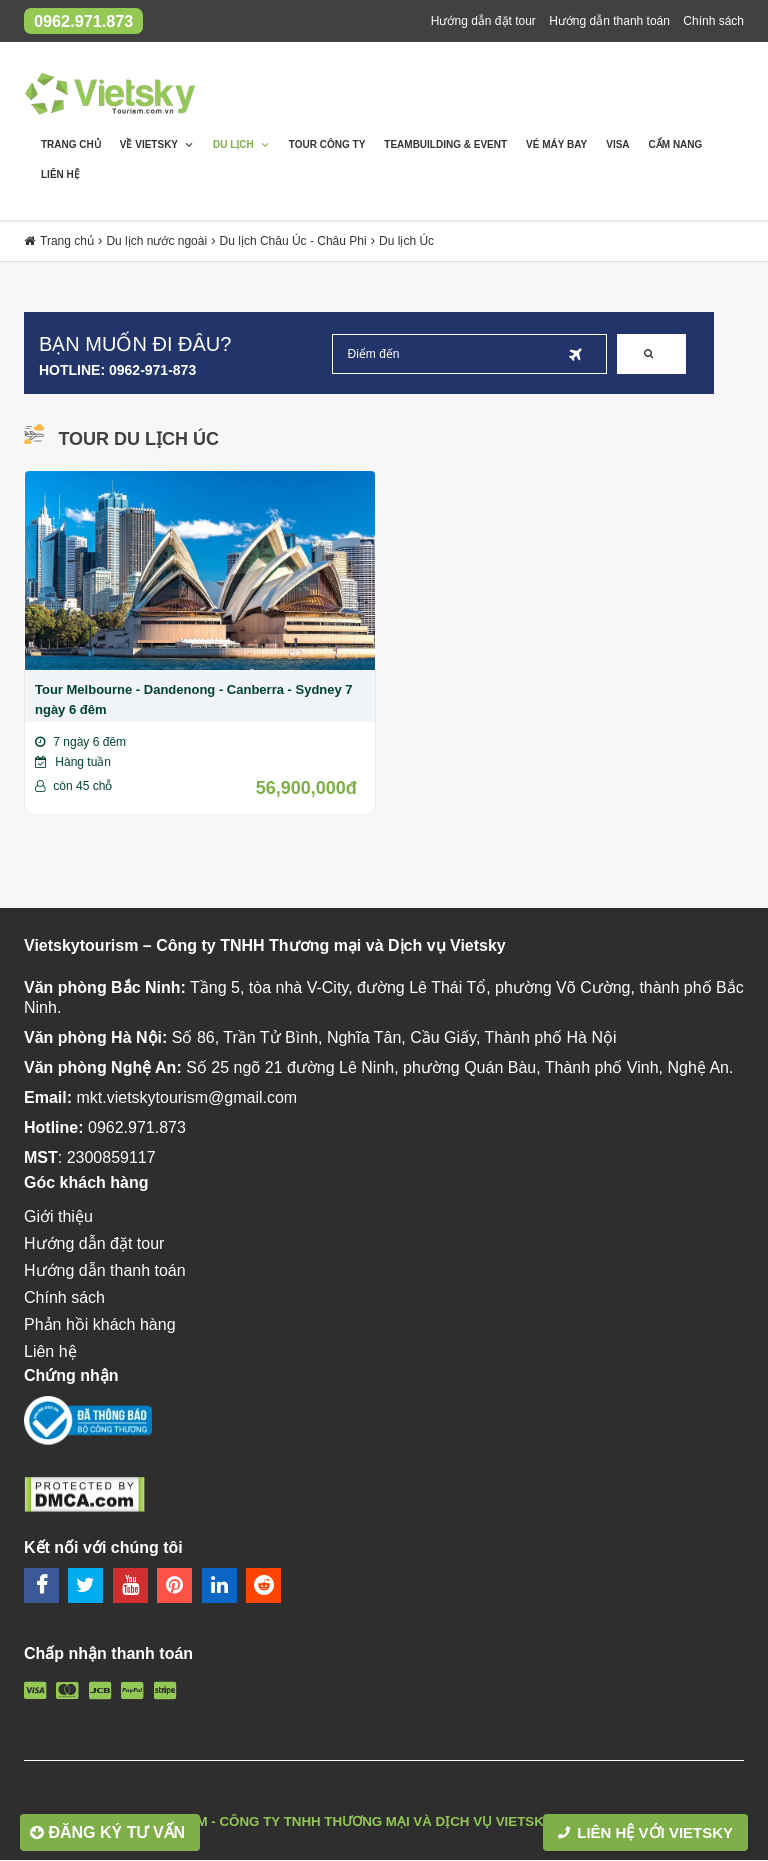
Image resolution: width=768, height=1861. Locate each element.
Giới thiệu (58, 1216)
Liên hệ (60, 175)
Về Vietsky (157, 146)
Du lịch (241, 146)
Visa (617, 145)
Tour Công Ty (327, 145)
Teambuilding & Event (445, 145)
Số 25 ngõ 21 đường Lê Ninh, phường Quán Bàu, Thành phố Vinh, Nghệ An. (459, 1067)
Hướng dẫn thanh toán (609, 21)
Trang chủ (71, 145)
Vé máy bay (556, 145)
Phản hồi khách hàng (687, 51)
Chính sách (713, 21)
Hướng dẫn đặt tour (483, 21)
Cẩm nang (676, 145)
